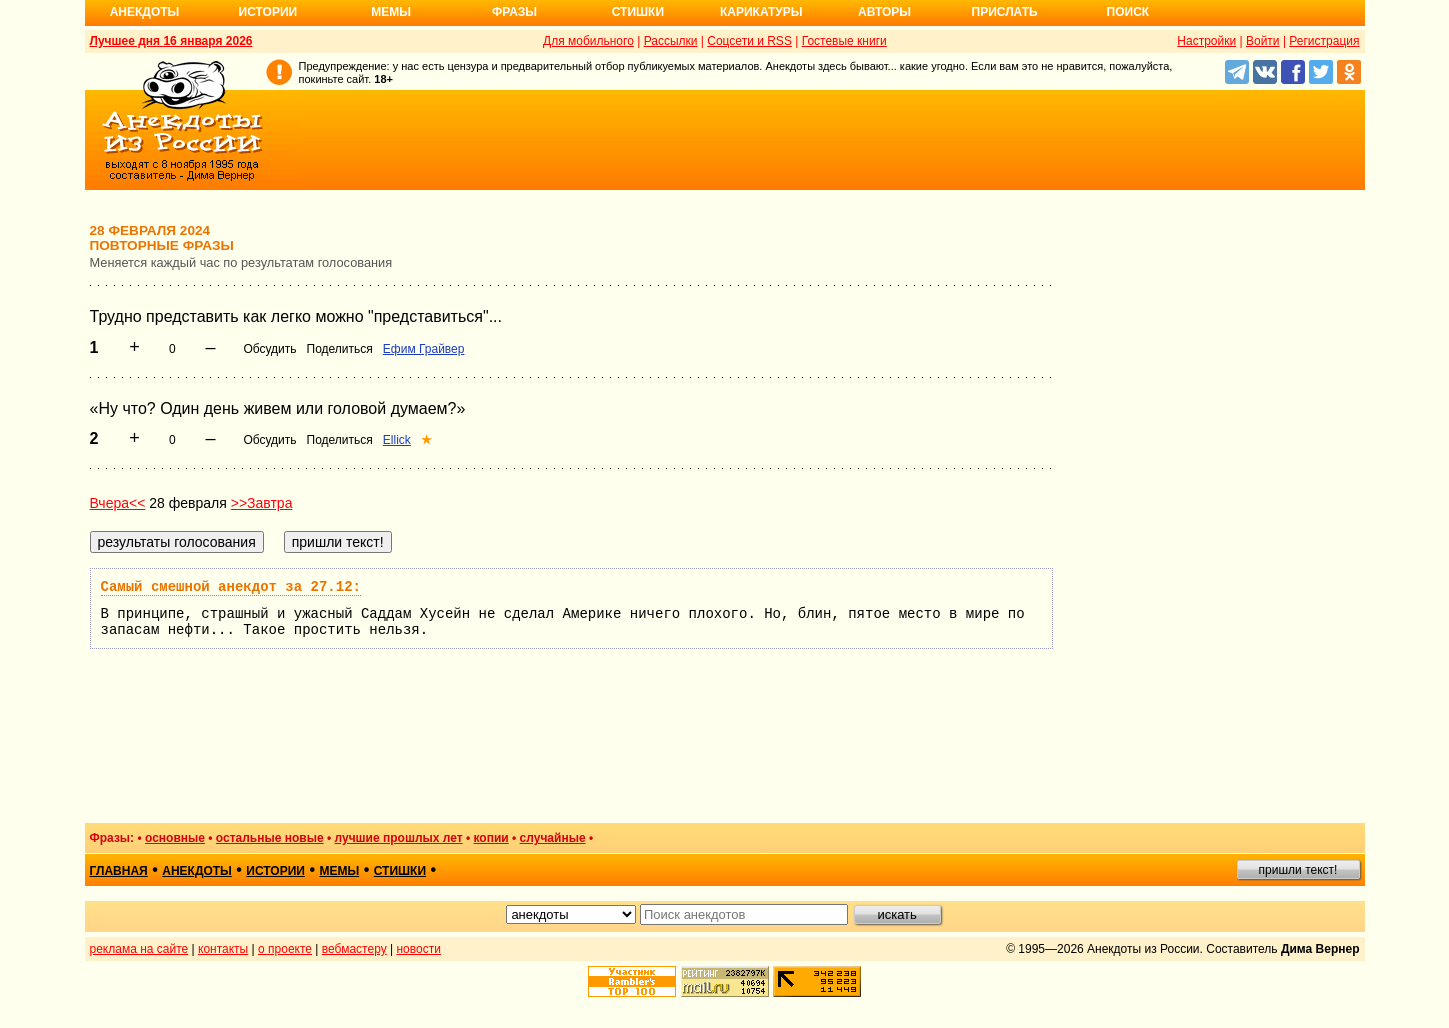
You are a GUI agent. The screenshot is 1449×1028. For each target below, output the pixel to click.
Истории (268, 12)
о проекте (285, 949)
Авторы (884, 12)
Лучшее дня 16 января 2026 (171, 41)
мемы (339, 871)
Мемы (391, 12)
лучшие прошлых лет (399, 838)
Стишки (638, 12)
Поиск (1128, 12)
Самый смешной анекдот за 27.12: (231, 587)
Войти (1263, 41)
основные (175, 838)
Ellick (397, 440)
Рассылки (671, 41)
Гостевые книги (844, 41)
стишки (400, 871)
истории (275, 871)
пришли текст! (1298, 870)
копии (491, 838)
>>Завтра (262, 503)
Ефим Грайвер (424, 349)
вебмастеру (354, 949)
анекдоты (197, 871)
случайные (553, 838)
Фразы (514, 12)
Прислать (1005, 12)
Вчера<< (118, 503)
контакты (223, 949)
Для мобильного (588, 41)
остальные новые (270, 838)
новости (418, 949)
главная (119, 871)
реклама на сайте (139, 949)
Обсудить (269, 349)
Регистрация (1324, 41)
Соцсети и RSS (749, 41)
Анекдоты (145, 12)
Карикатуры (761, 12)
